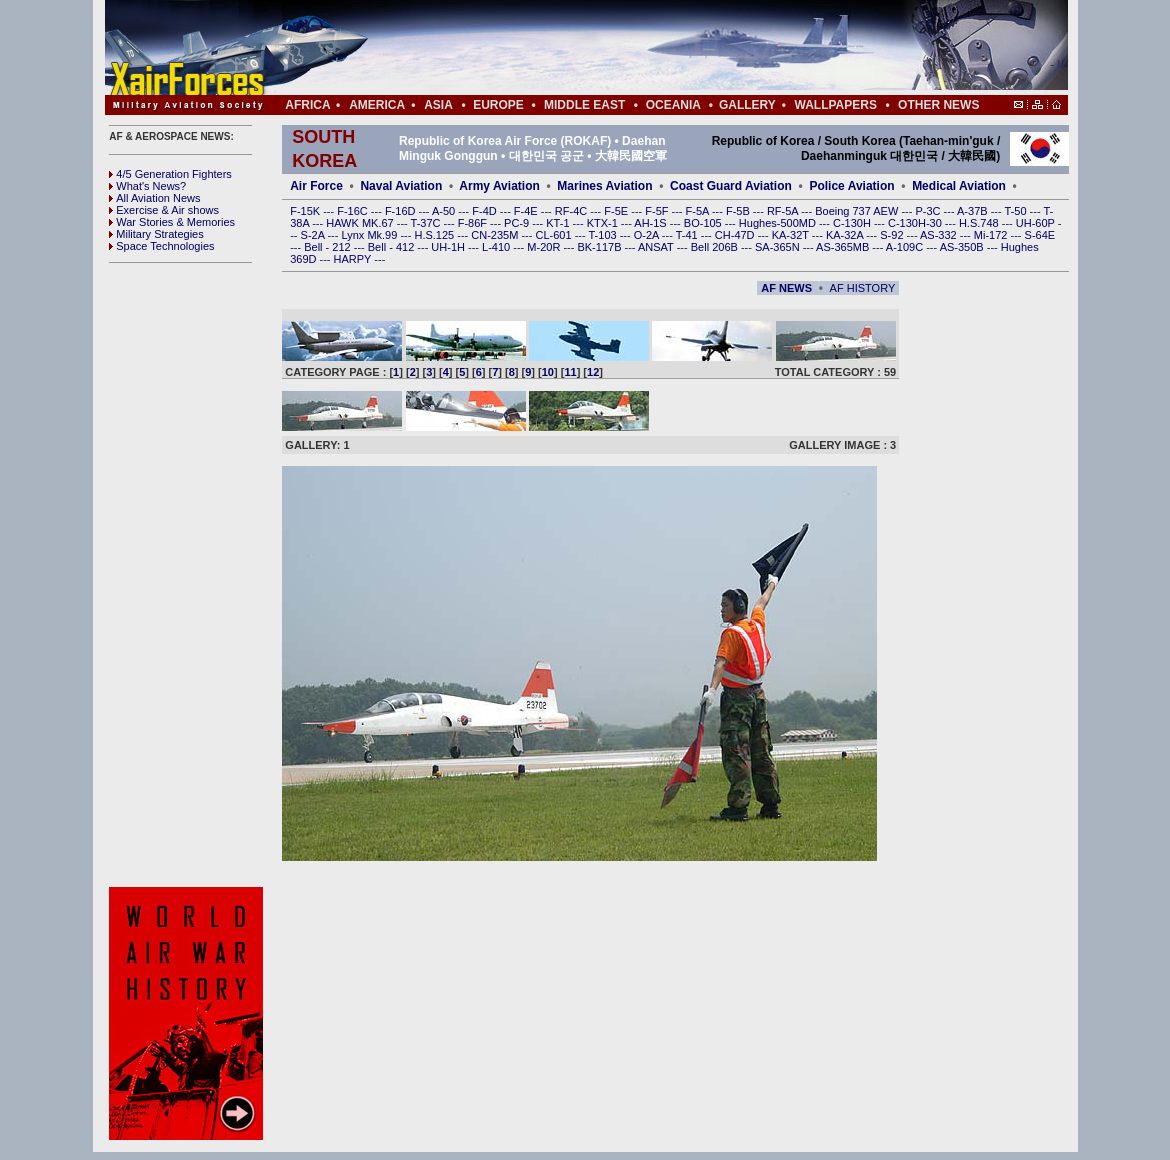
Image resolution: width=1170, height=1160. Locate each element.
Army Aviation (499, 186)
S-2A (314, 235)
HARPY (354, 259)
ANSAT (657, 247)
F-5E (617, 211)
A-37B (974, 211)
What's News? (147, 186)
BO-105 (704, 223)
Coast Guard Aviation (731, 186)
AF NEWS (786, 288)
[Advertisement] (646, 48)
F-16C (354, 211)
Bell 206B (716, 247)
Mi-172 (992, 235)
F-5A (699, 211)
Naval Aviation (401, 186)
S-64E (1040, 235)
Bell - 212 (329, 247)
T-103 (603, 235)
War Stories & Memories (172, 222)
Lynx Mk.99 (371, 235)
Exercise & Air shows (164, 210)
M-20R (545, 247)
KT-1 (559, 223)
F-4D (486, 211)
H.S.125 (435, 235)
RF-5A (784, 211)
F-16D (402, 211)
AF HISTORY (863, 288)
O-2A (648, 235)
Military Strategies (156, 234)
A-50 (445, 211)
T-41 (688, 235)
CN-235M (496, 235)
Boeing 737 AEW (858, 211)
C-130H (853, 223)
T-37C (427, 223)
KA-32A (846, 235)
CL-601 (554, 235)
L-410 (497, 247)
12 (593, 372)
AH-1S (651, 223)
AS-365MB (844, 247)
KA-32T (792, 235)
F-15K (306, 211)
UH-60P (1037, 223)
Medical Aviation (959, 186)
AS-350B (963, 247)
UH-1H (449, 247)
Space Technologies (161, 246)
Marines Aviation (604, 186)
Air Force (316, 186)
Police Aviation (851, 186)
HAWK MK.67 (361, 223)
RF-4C (572, 211)
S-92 (893, 235)
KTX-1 (604, 223)
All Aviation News (154, 198)
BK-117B (600, 247)
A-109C (906, 247)
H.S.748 (980, 223)
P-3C (929, 211)
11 (570, 372)
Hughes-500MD (779, 223)
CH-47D (736, 235)
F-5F (658, 211)
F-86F (474, 223)
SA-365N (779, 247)
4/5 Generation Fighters (172, 174)
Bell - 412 (393, 247)
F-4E (527, 211)
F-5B (739, 211)
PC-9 (518, 223)
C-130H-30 (916, 223)
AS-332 (940, 235)
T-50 (1017, 211)
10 (548, 372)
